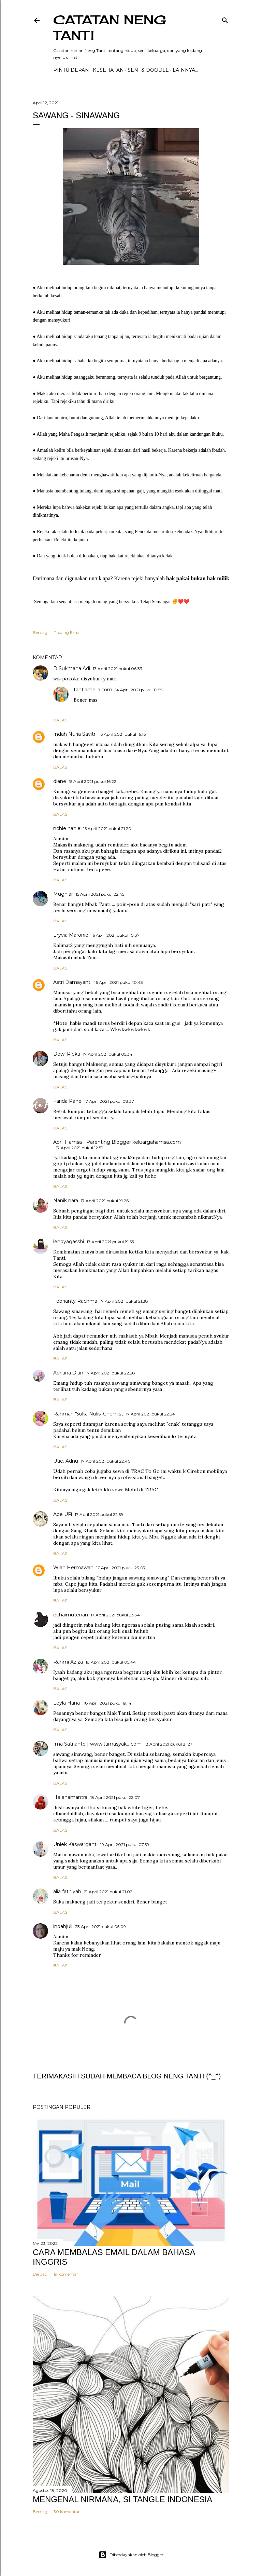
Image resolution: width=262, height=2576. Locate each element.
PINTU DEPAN (71, 70)
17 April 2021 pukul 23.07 (121, 1567)
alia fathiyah (67, 1891)
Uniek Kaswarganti (75, 1844)
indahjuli (62, 1926)
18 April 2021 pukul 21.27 (168, 1744)
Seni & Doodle (148, 70)
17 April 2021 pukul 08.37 (109, 1101)
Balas (60, 719)
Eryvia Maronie (70, 935)
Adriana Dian (68, 1373)
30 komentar (67, 2511)
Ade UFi (62, 1514)
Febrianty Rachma (75, 1301)
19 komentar (66, 2274)
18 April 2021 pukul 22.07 (115, 1797)
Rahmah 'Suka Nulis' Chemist (88, 1414)
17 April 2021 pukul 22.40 (106, 1461)
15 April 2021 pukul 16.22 (92, 781)
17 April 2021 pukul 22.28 (110, 1372)
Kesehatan (108, 70)
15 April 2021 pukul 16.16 (122, 734)
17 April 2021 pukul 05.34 (107, 1054)
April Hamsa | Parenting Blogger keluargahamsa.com (117, 1142)
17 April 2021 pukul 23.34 (115, 1614)
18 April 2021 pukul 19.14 (107, 1703)
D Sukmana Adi (71, 668)
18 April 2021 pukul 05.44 (111, 1662)
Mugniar (63, 894)
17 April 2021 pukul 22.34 (150, 1413)
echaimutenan (70, 1615)
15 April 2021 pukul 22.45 (100, 894)
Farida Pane (67, 1101)
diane (59, 781)
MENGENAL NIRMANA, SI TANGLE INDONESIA (122, 2499)
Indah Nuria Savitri (75, 734)
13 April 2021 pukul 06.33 (117, 668)
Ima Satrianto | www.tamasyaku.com (97, 1744)
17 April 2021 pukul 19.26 (105, 1200)
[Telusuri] (225, 19)
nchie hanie (67, 828)
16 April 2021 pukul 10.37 (115, 935)
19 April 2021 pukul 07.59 (124, 1844)
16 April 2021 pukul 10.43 (118, 982)
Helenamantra (70, 1797)
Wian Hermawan (73, 1567)
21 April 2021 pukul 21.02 (108, 1891)
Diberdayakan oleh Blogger (131, 2555)
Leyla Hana (67, 1703)
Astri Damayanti (72, 982)
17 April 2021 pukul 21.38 (124, 1301)
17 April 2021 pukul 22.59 (99, 1514)
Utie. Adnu (65, 1461)
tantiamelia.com (93, 690)
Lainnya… (185, 70)
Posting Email (68, 632)
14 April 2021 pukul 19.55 (138, 689)
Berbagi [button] (40, 632)
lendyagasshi (68, 1241)
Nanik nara (65, 1200)
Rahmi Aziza (68, 1662)
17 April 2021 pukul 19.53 (110, 1241)
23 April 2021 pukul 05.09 (100, 1926)
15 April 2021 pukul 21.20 (107, 828)
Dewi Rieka (66, 1054)
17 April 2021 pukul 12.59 (79, 1147)
